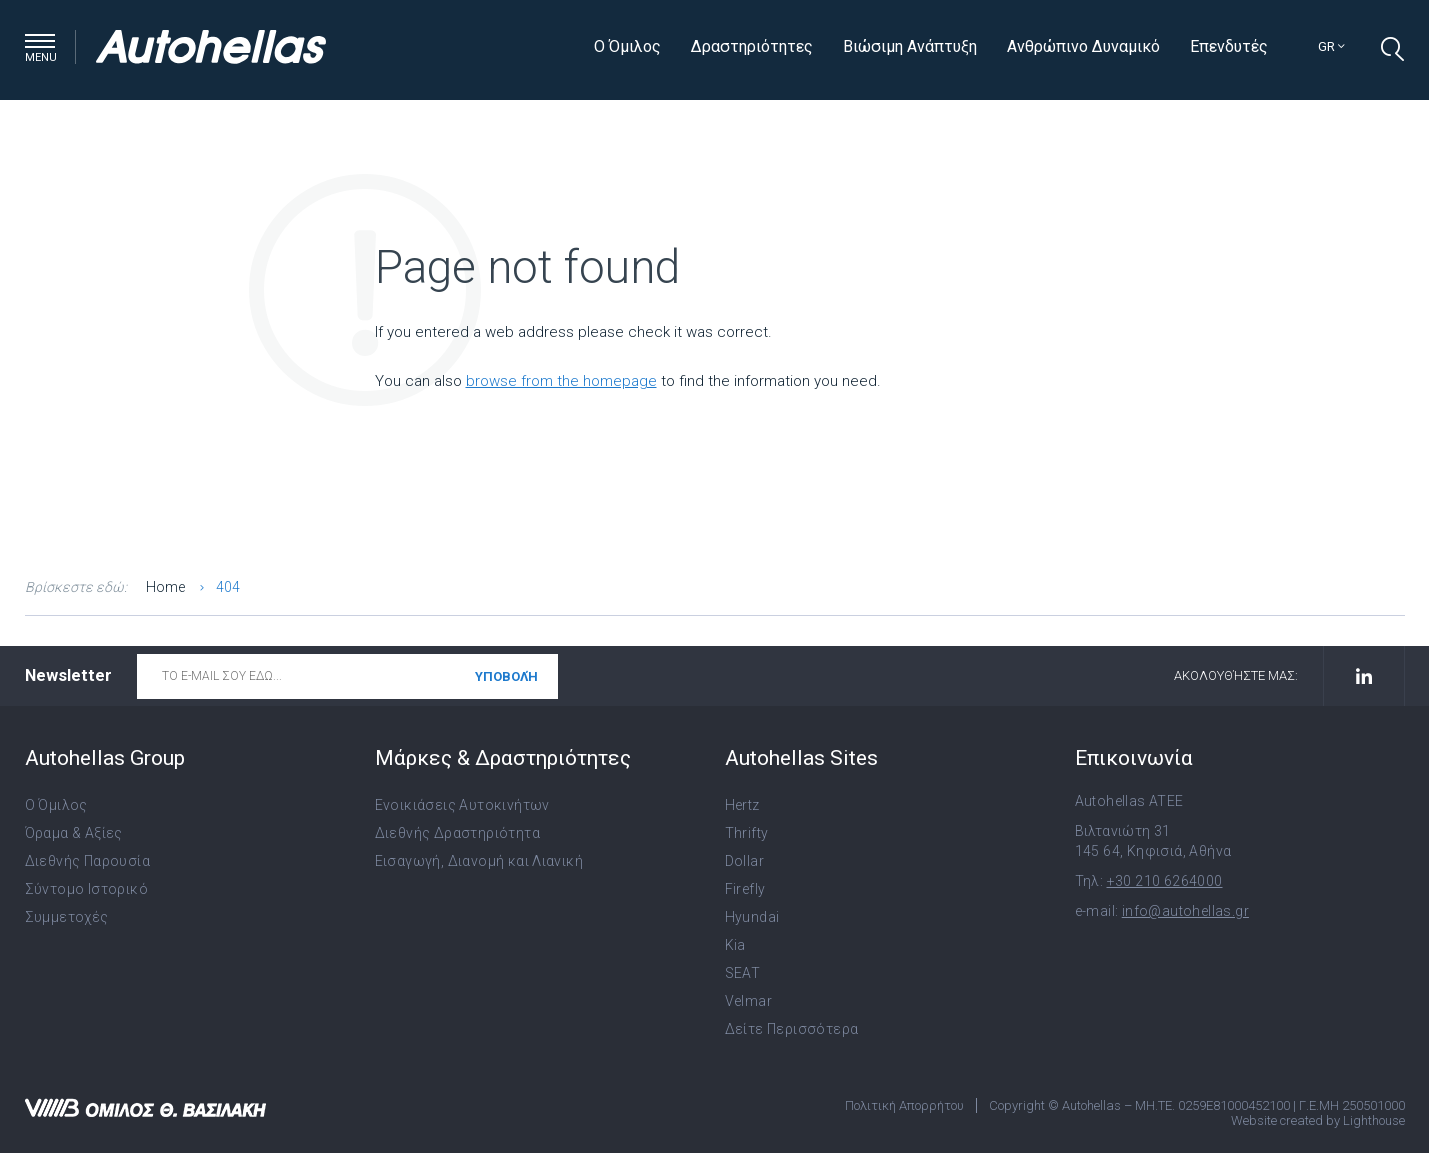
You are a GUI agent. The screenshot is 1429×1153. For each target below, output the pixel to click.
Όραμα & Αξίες (74, 833)
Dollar (744, 861)
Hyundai (752, 917)
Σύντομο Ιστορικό (86, 889)
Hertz (742, 805)
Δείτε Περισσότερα (792, 1029)
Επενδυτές (1229, 46)
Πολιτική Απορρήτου (904, 1105)
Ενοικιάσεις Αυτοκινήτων (462, 805)
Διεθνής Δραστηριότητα (457, 833)
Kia (735, 945)
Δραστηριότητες (752, 46)
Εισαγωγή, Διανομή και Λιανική (479, 861)
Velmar (748, 1001)
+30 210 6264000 (1165, 881)
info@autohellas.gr (1185, 911)
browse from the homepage (561, 381)
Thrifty (747, 833)
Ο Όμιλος (627, 46)
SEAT (743, 973)
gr (1331, 46)
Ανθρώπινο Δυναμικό (1083, 46)
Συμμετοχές (67, 917)
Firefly (745, 889)
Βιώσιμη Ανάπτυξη (910, 46)
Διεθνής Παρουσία (87, 861)
